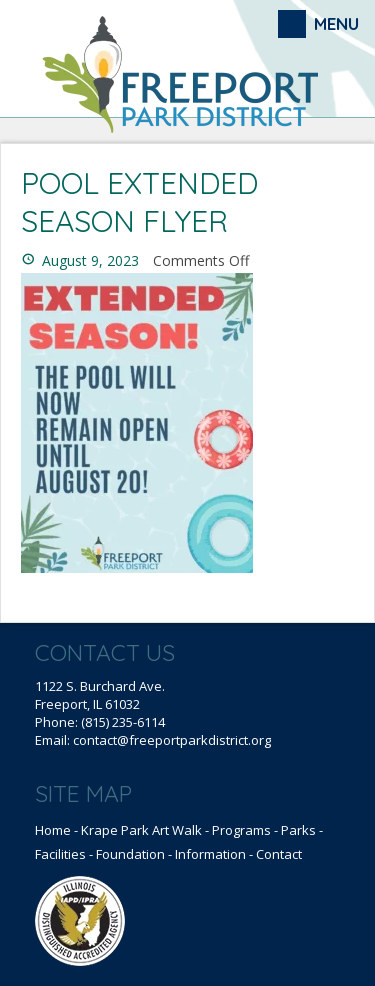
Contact (279, 854)
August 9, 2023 (90, 260)
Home (53, 830)
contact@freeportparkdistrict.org (172, 740)
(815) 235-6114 (123, 722)
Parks (298, 830)
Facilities (60, 854)
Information (210, 854)
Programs (241, 830)
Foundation (130, 854)
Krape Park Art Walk (141, 830)
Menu (336, 23)
